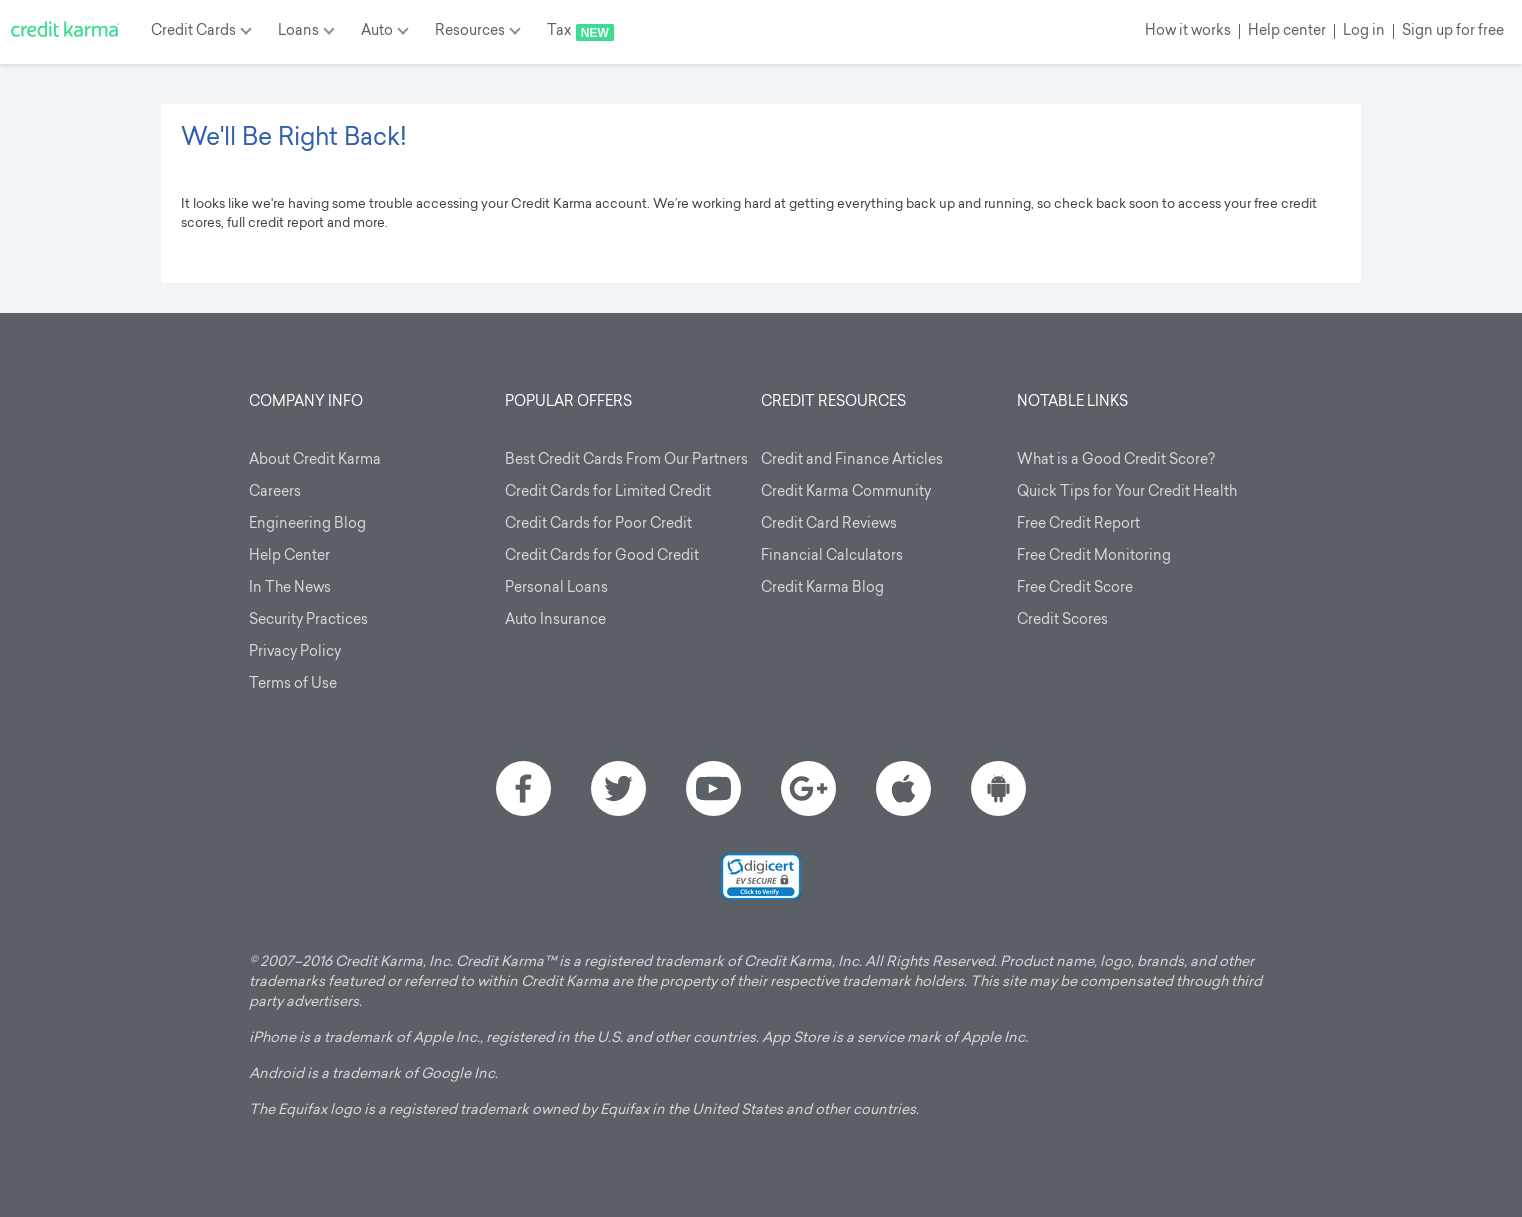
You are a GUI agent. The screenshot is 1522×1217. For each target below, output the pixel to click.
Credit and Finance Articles (852, 460)
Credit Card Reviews (829, 524)
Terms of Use (293, 684)
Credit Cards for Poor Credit (598, 524)
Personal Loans (556, 588)
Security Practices (308, 620)
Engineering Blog (307, 524)
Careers (275, 492)
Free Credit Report (1078, 524)
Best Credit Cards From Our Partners (626, 460)
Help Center (289, 556)
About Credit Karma (315, 460)
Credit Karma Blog (822, 588)
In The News (290, 588)
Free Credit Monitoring (1094, 556)
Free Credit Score (1075, 588)
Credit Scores (1062, 620)
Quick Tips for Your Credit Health (1127, 492)
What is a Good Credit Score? (1116, 460)
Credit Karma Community (846, 492)
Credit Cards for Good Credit (602, 556)
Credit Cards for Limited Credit (608, 492)
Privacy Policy (295, 652)
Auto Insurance (555, 620)
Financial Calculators (832, 556)
